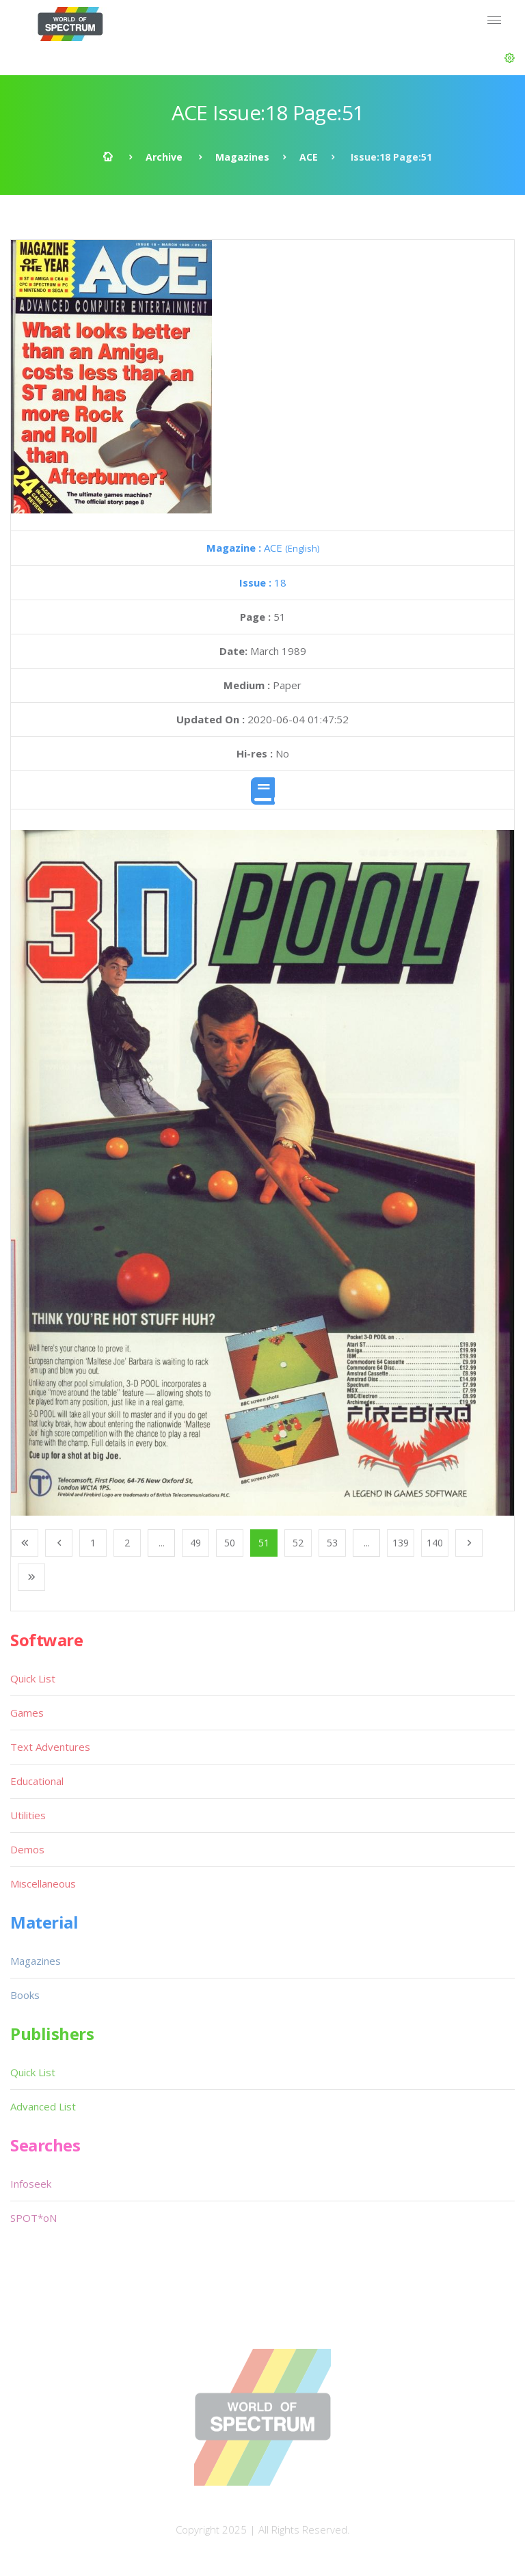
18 (262, 582)
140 (435, 1542)
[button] (509, 58)
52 (298, 1542)
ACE (308, 156)
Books (25, 1995)
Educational (37, 1781)
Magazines (242, 156)
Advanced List (43, 2106)
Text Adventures (50, 1747)
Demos (27, 1849)
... (162, 1542)
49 (195, 1542)
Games (27, 1712)
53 (332, 1542)
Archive (164, 156)
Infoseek (30, 2183)
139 (400, 1542)
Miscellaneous (43, 1883)
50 (229, 1542)
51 (263, 1542)
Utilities (28, 1815)
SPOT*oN (33, 2218)
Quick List (32, 1678)
